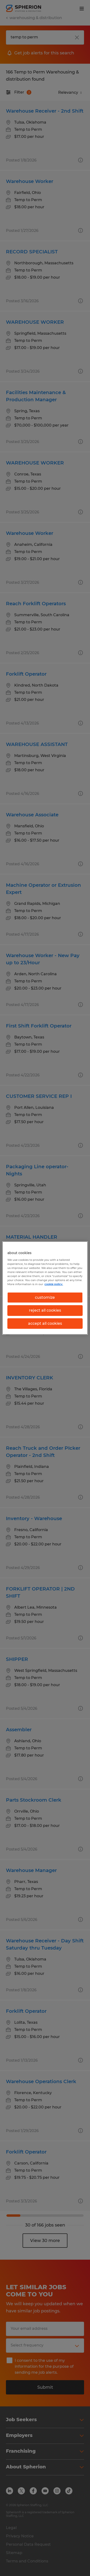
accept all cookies (45, 1323)
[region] (45, 1288)
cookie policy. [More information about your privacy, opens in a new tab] (53, 1284)
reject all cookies (45, 1310)
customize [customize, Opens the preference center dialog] (45, 1297)
